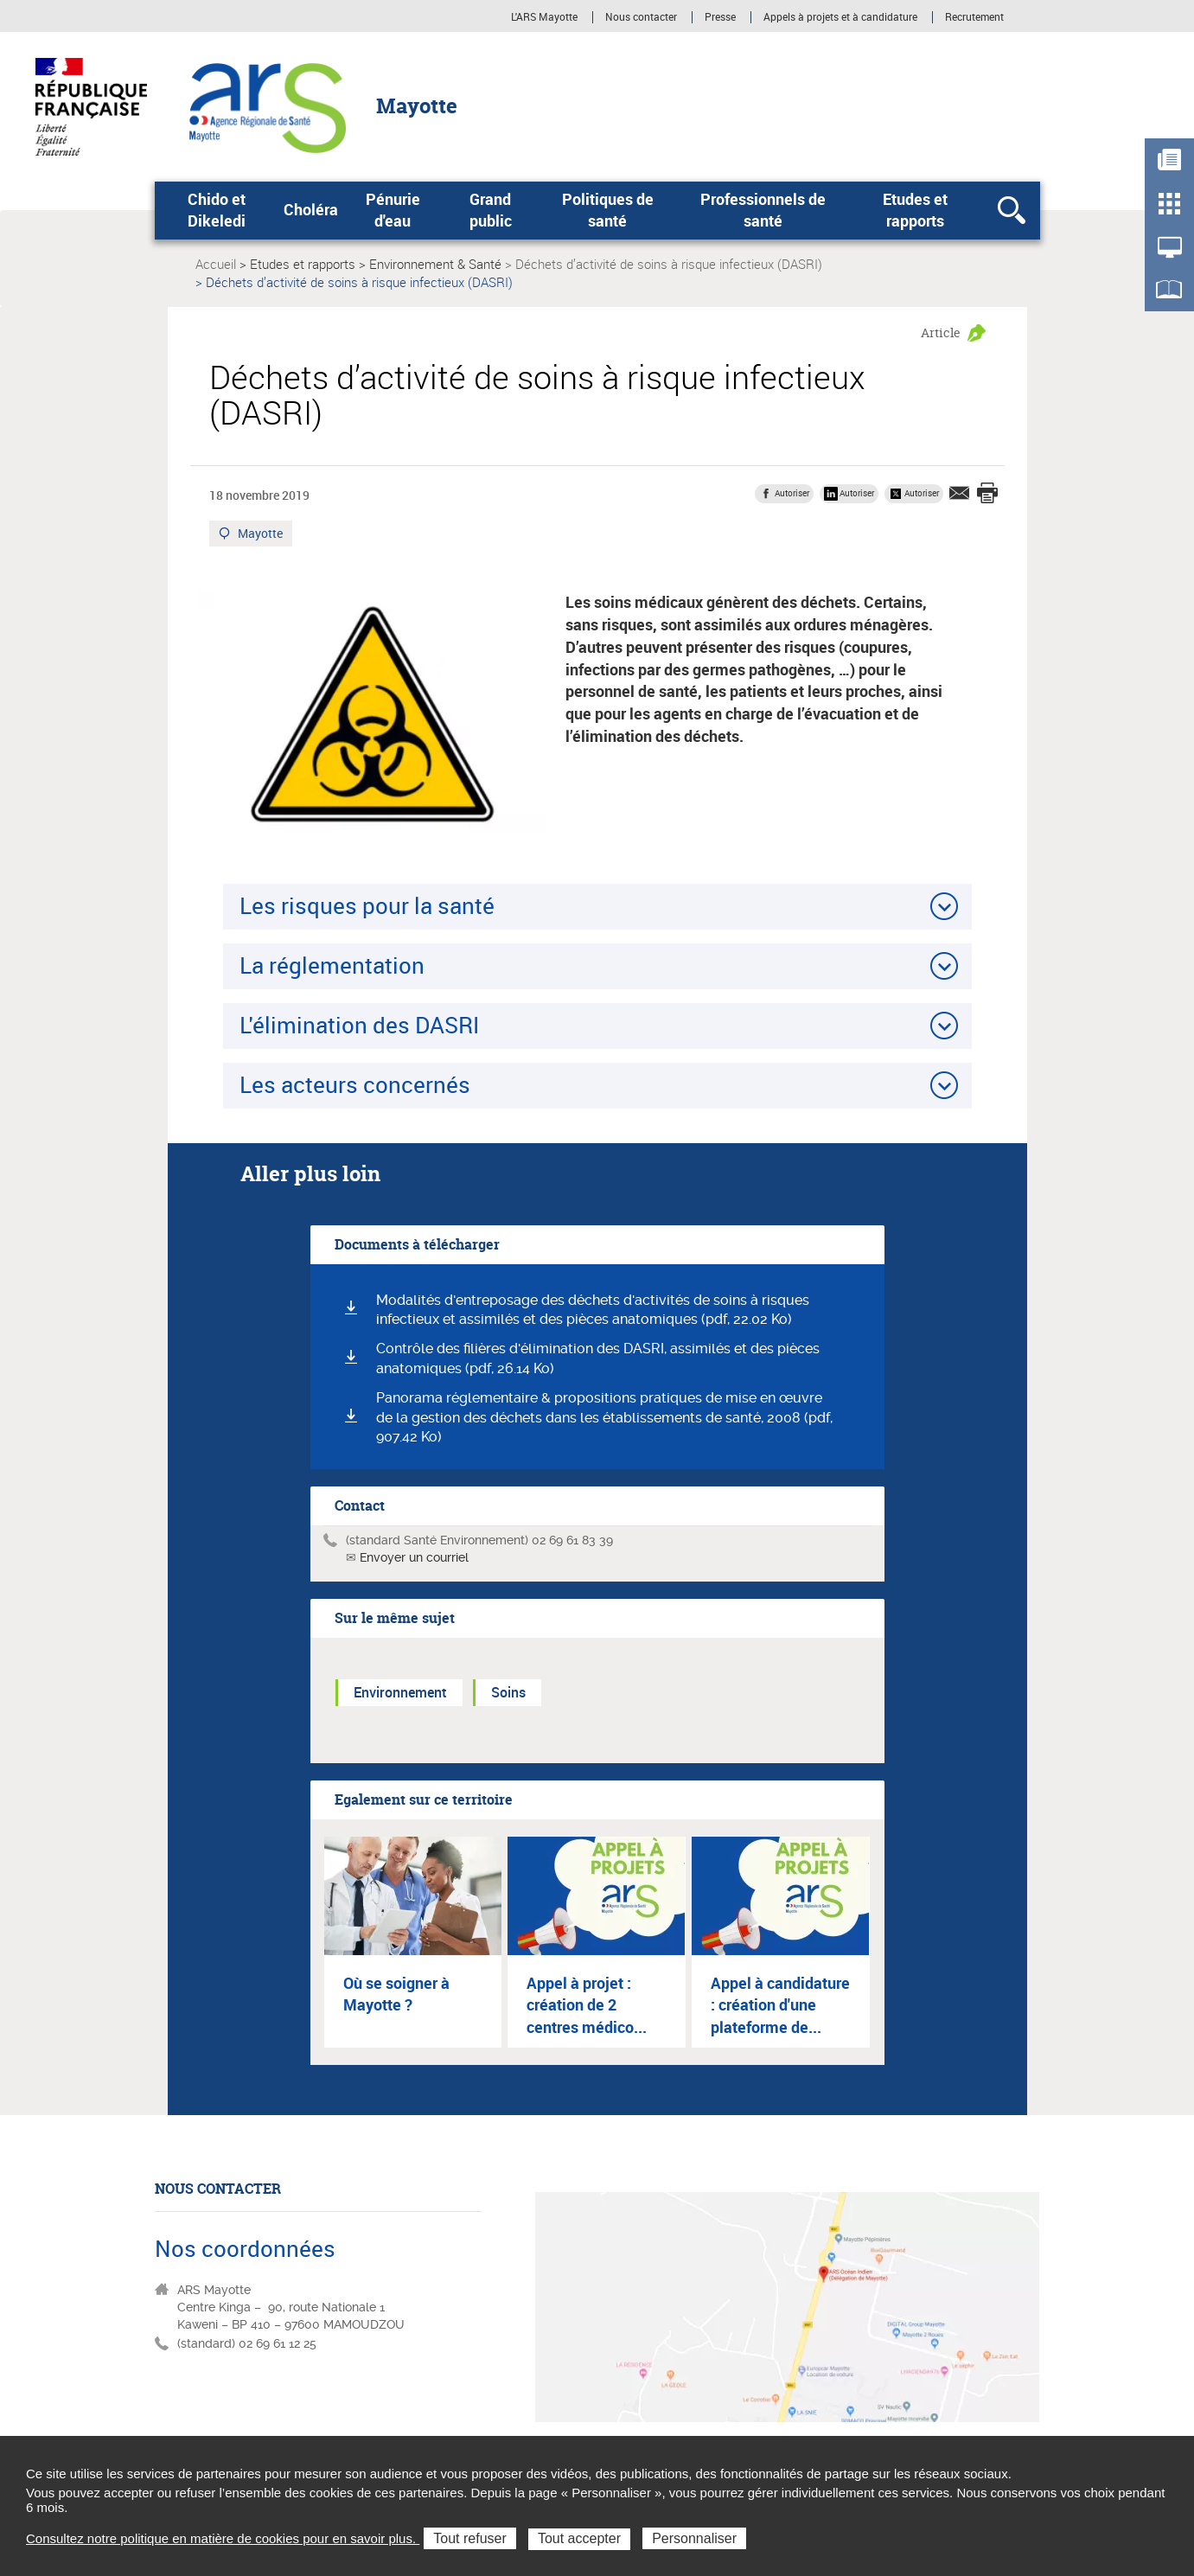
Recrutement (974, 17)
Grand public (490, 210)
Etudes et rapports (915, 210)
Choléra (311, 209)
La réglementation (332, 965)
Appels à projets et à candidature (840, 17)
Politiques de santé (608, 210)
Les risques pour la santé (367, 905)
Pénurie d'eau (393, 210)
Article (941, 332)
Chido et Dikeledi (217, 210)
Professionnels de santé (763, 210)
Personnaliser (694, 2538)
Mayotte (260, 535)
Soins (508, 1692)
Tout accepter (579, 2538)
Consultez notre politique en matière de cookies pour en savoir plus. (222, 2538)
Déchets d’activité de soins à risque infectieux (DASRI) (668, 263)
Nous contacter (641, 17)
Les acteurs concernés (354, 1084)
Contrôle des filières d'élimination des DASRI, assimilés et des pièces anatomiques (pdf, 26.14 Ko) (598, 1358)
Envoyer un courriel (414, 1557)
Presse (720, 17)
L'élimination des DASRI (359, 1024)
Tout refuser (469, 2538)
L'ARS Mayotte (544, 17)
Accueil (215, 263)
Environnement (400, 1692)
